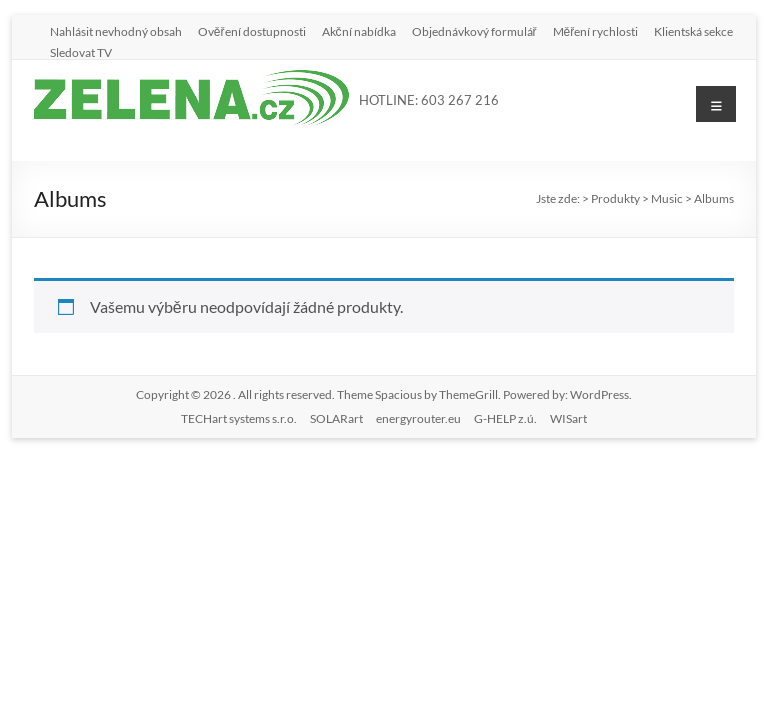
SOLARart (336, 418)
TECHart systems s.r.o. (239, 418)
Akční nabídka (359, 31)
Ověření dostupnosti (252, 31)
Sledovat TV (81, 52)
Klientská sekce (693, 31)
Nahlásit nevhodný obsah (116, 31)
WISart (568, 418)
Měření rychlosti (596, 31)
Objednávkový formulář (474, 31)
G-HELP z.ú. (505, 418)
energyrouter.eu (418, 418)
